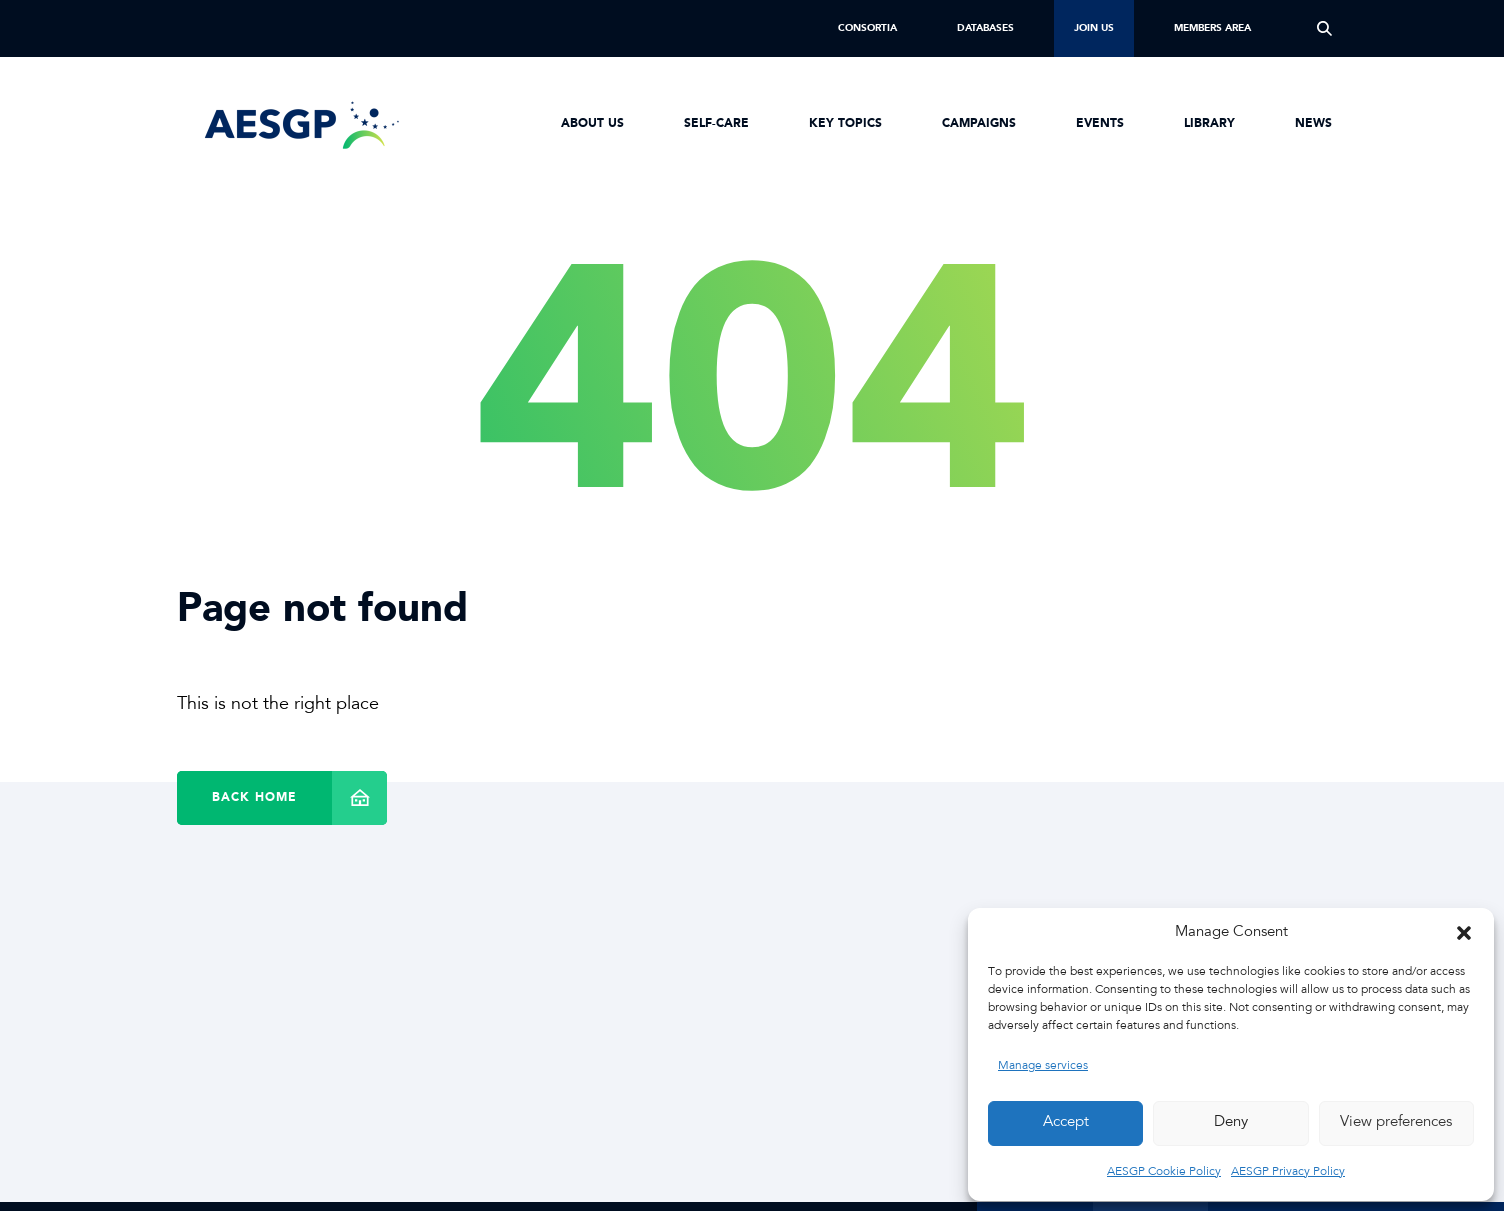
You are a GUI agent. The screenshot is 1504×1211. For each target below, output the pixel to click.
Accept (1066, 1122)
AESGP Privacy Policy (1288, 1172)
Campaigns (979, 124)
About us (592, 124)
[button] (1464, 933)
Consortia (867, 28)
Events (1100, 124)
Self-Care (716, 124)
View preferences (1396, 1122)
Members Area (1212, 28)
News (1313, 124)
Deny (1231, 1122)
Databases (985, 28)
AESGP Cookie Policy (1164, 1172)
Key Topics (845, 124)
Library (1209, 124)
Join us (1094, 28)
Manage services (1043, 1066)
